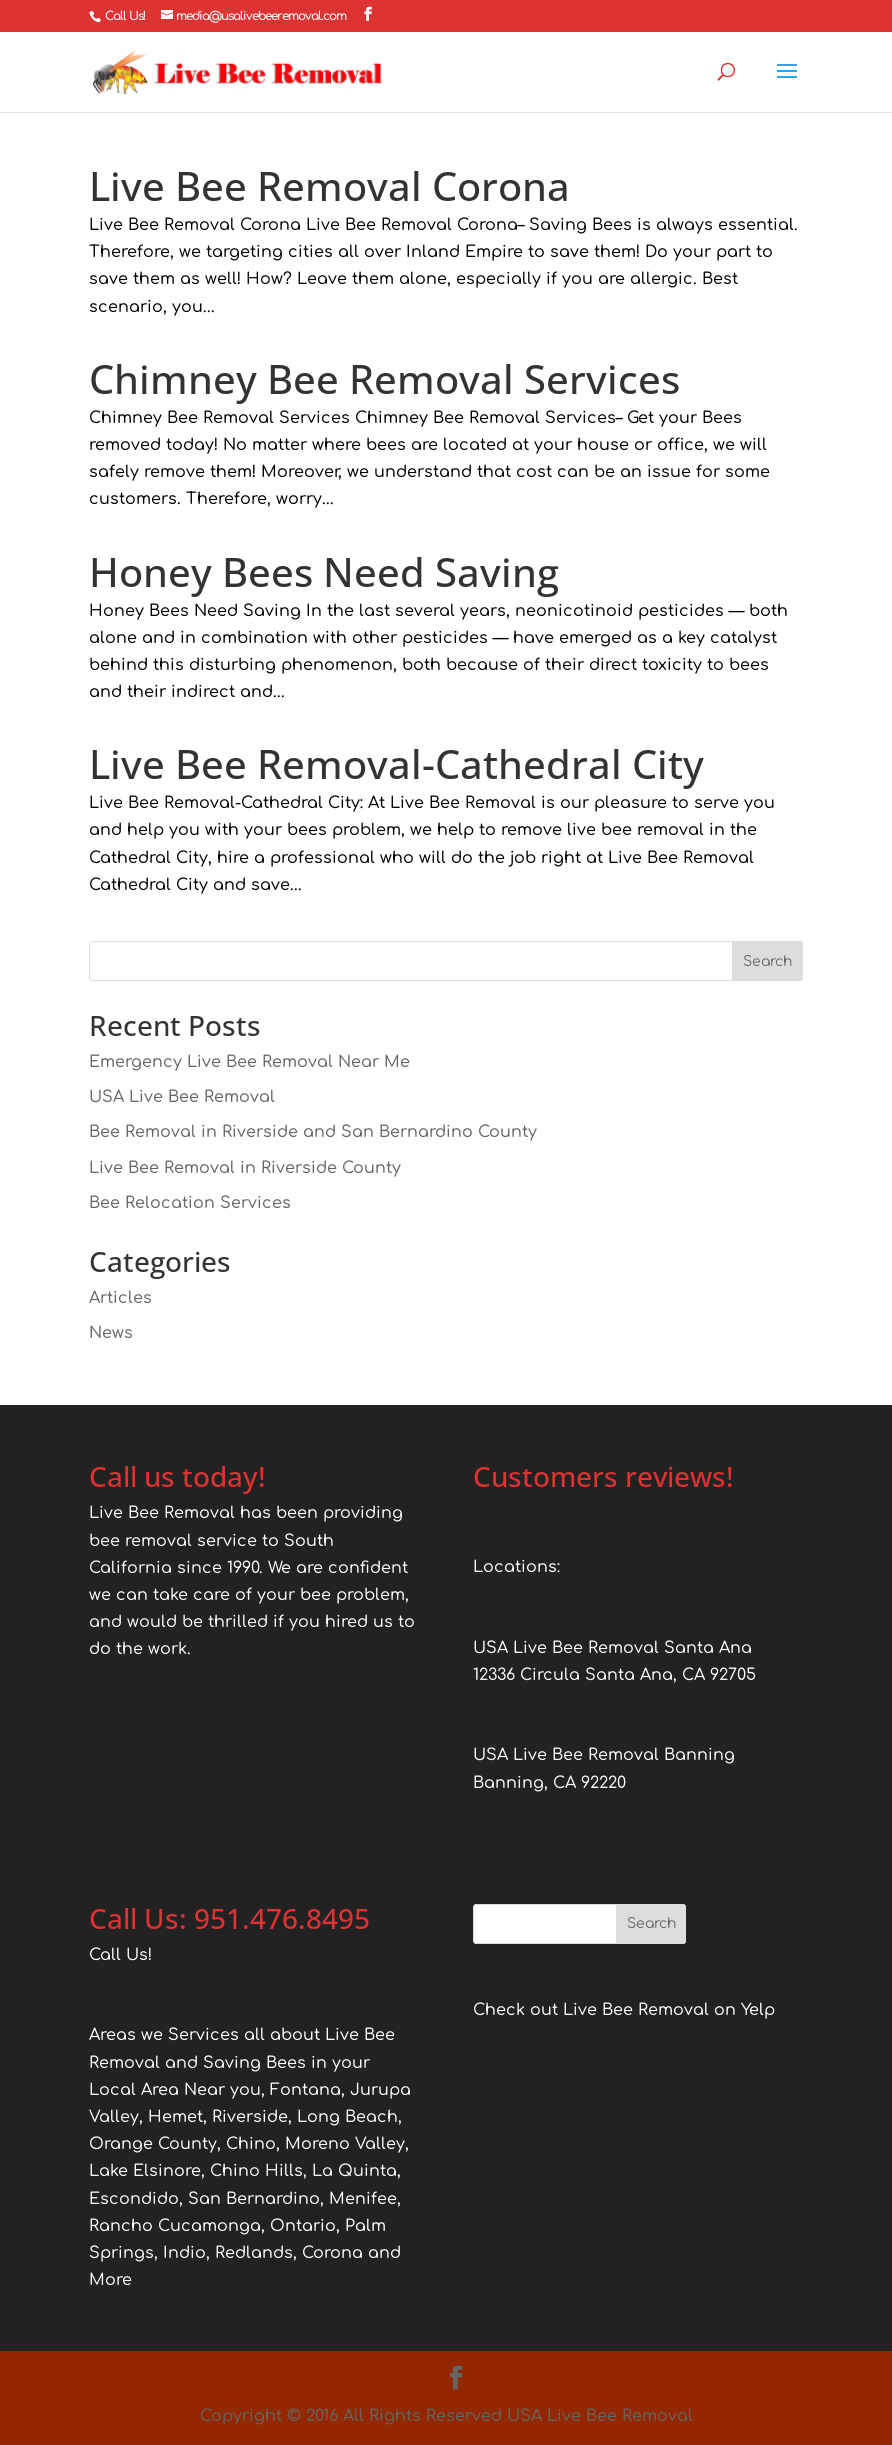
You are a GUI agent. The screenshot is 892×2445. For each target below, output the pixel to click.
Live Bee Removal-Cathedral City (396, 763)
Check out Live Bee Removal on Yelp (624, 2010)
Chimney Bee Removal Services (384, 378)
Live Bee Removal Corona (329, 185)
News (111, 1333)
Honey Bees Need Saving (324, 571)
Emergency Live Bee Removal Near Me (249, 1062)
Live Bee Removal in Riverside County (245, 1168)
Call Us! (125, 16)
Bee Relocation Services (190, 1203)
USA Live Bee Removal (182, 1097)
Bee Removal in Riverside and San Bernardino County (313, 1132)
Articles (120, 1298)
